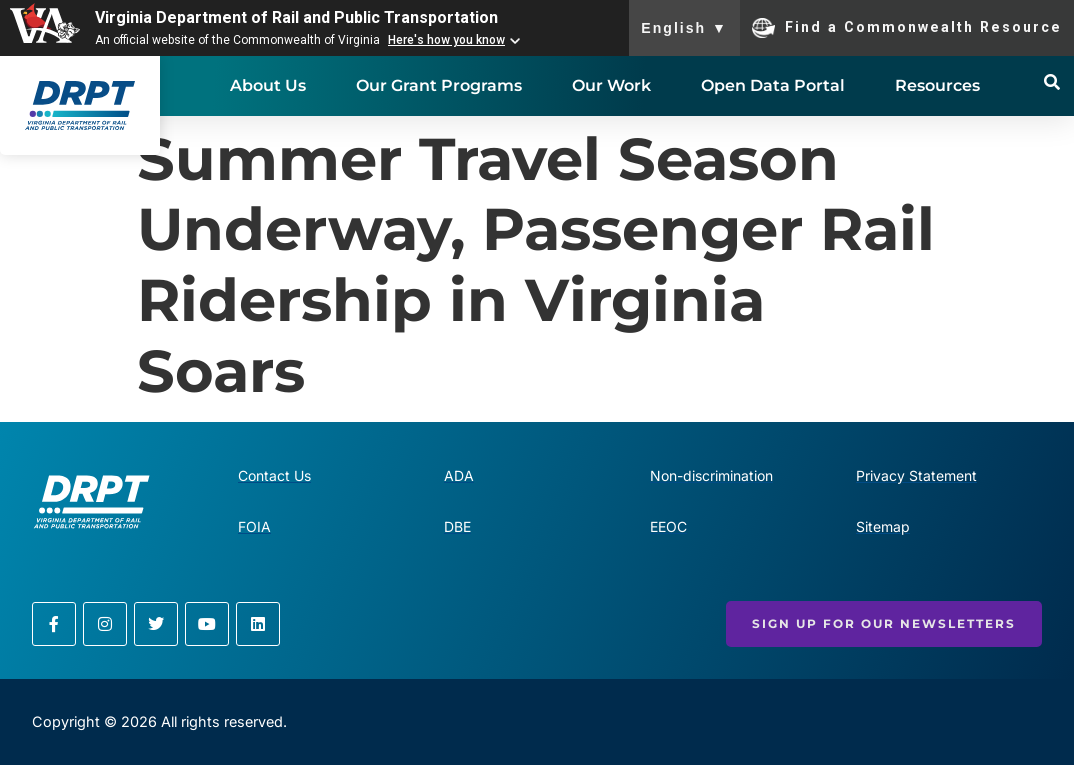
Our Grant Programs (439, 85)
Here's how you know (446, 40)
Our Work (611, 85)
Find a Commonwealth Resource (907, 28)
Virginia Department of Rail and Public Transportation (296, 17)
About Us (268, 85)
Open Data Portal (773, 85)
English (684, 28)
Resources (937, 85)
